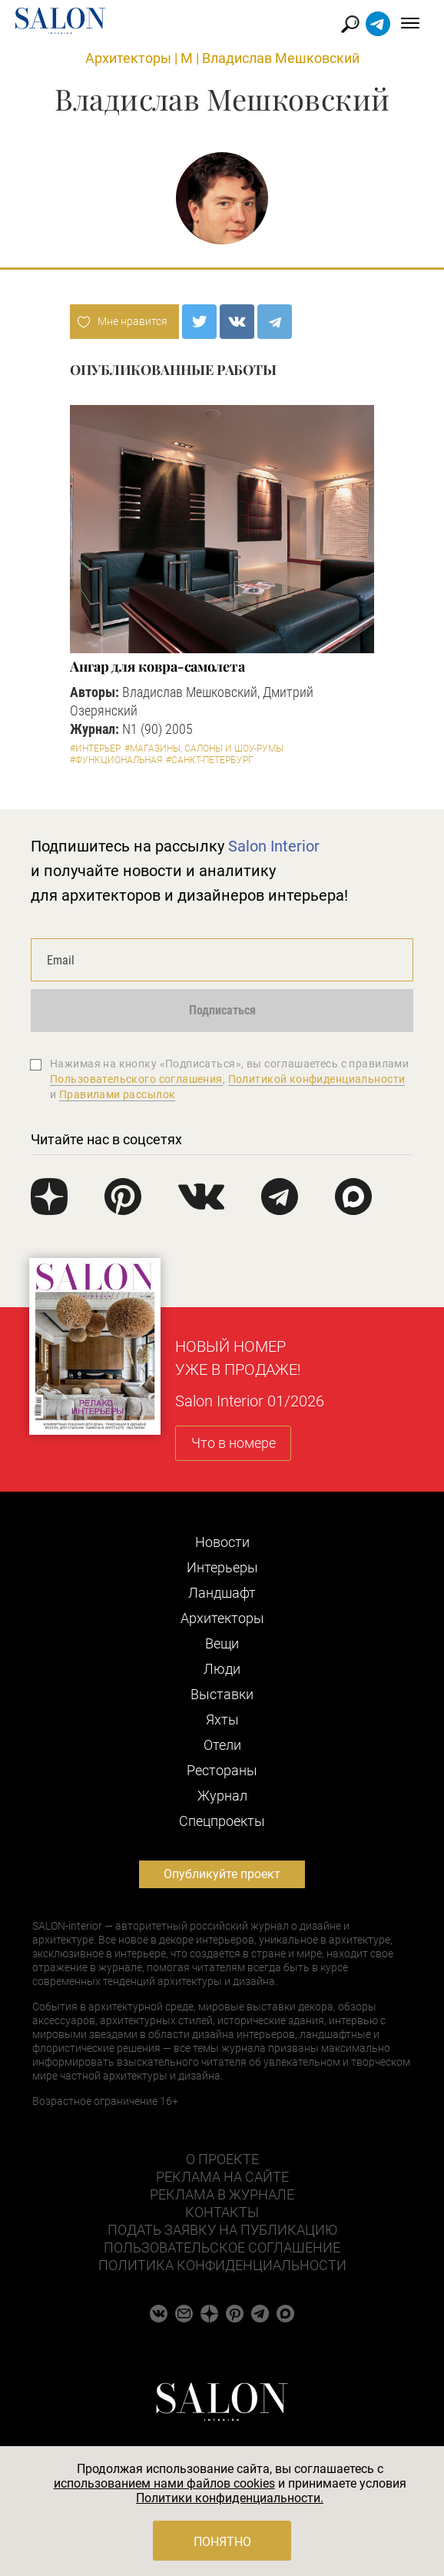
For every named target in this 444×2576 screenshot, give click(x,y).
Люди (222, 1669)
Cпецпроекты (222, 1821)
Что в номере (233, 1443)
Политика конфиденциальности (222, 2265)
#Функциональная (116, 760)
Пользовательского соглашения (136, 1079)
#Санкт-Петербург (209, 760)
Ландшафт (222, 1593)
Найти (351, 24)
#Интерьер (95, 748)
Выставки (222, 1694)
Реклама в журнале (222, 2194)
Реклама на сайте (222, 2177)
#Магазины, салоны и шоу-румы (203, 748)
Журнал (222, 1796)
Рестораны (222, 1770)
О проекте (222, 2159)
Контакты (222, 2212)
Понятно (222, 2542)
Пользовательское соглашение (222, 2247)
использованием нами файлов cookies (164, 2483)
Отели (222, 1745)
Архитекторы (128, 58)
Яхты (222, 1719)
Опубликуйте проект (222, 1874)
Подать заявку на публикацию (222, 2230)
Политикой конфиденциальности (317, 1079)
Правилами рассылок (117, 1094)
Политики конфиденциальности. (229, 2498)
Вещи (222, 1643)
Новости (222, 1542)
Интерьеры (222, 1567)
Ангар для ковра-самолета (157, 666)
